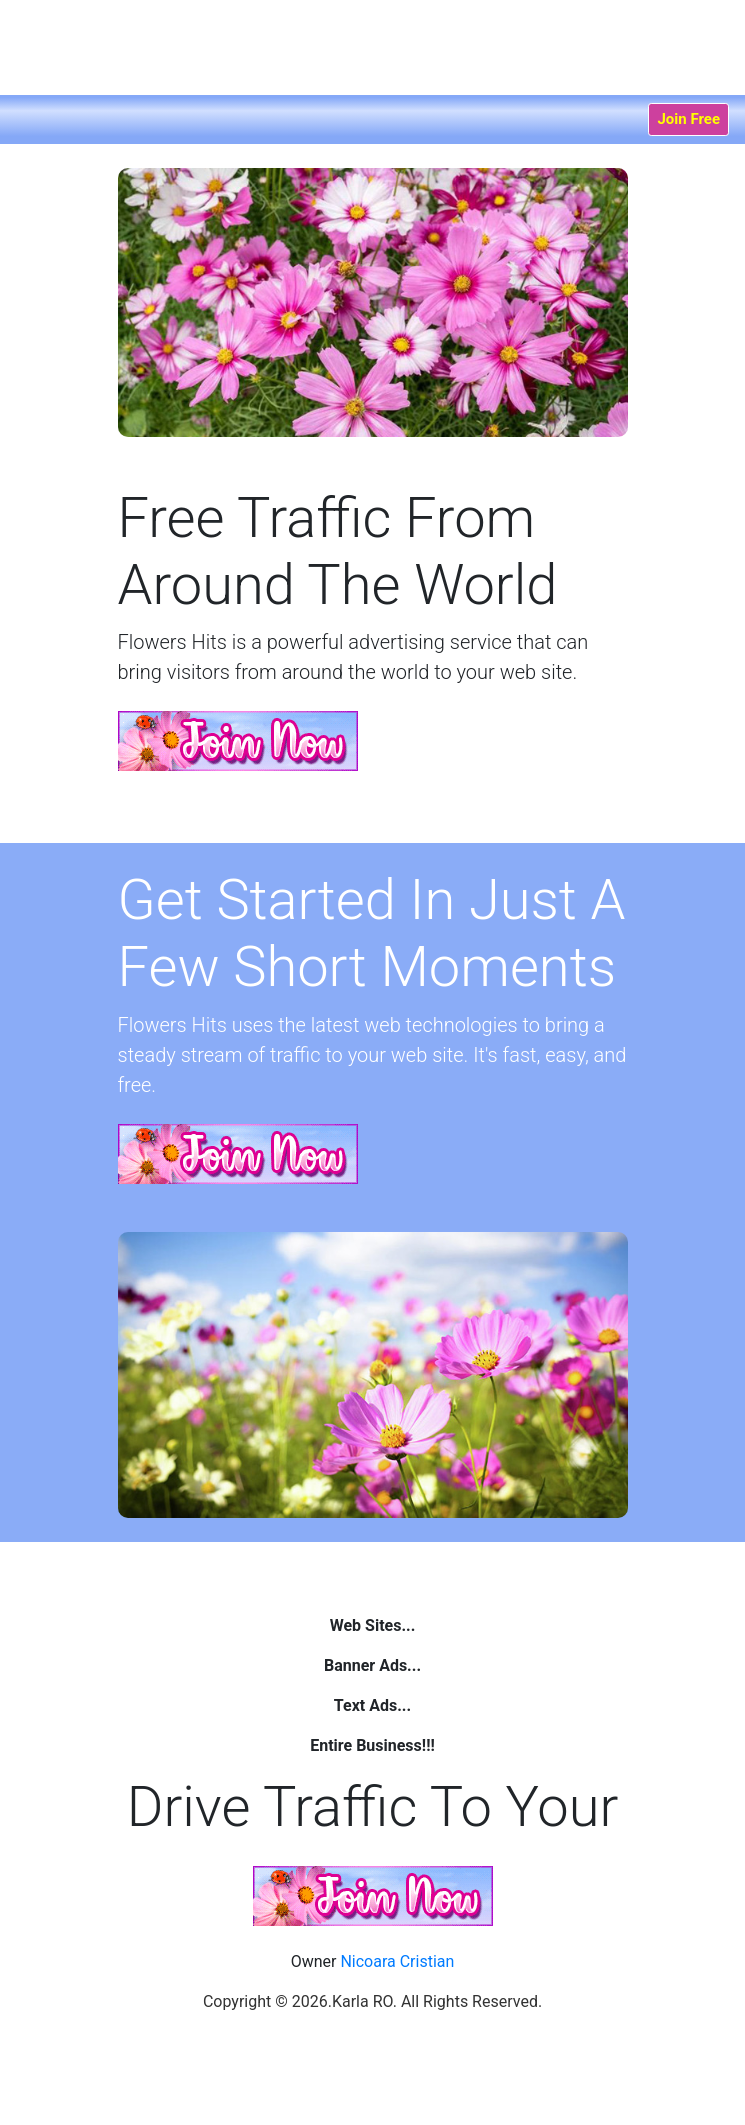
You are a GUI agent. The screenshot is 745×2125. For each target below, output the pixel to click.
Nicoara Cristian (397, 1961)
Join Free (688, 119)
